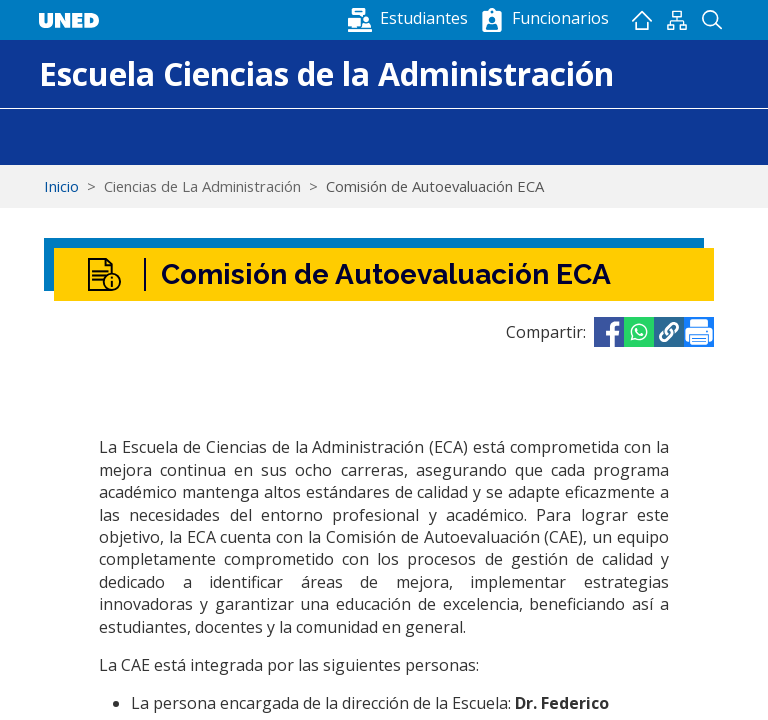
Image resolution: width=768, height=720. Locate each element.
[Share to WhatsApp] (639, 332)
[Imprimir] (699, 332)
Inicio (641, 20)
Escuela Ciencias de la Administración (326, 73)
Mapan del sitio (676, 20)
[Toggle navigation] (52, 137)
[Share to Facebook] (609, 332)
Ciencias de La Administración (202, 186)
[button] (410, 18)
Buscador (711, 20)
